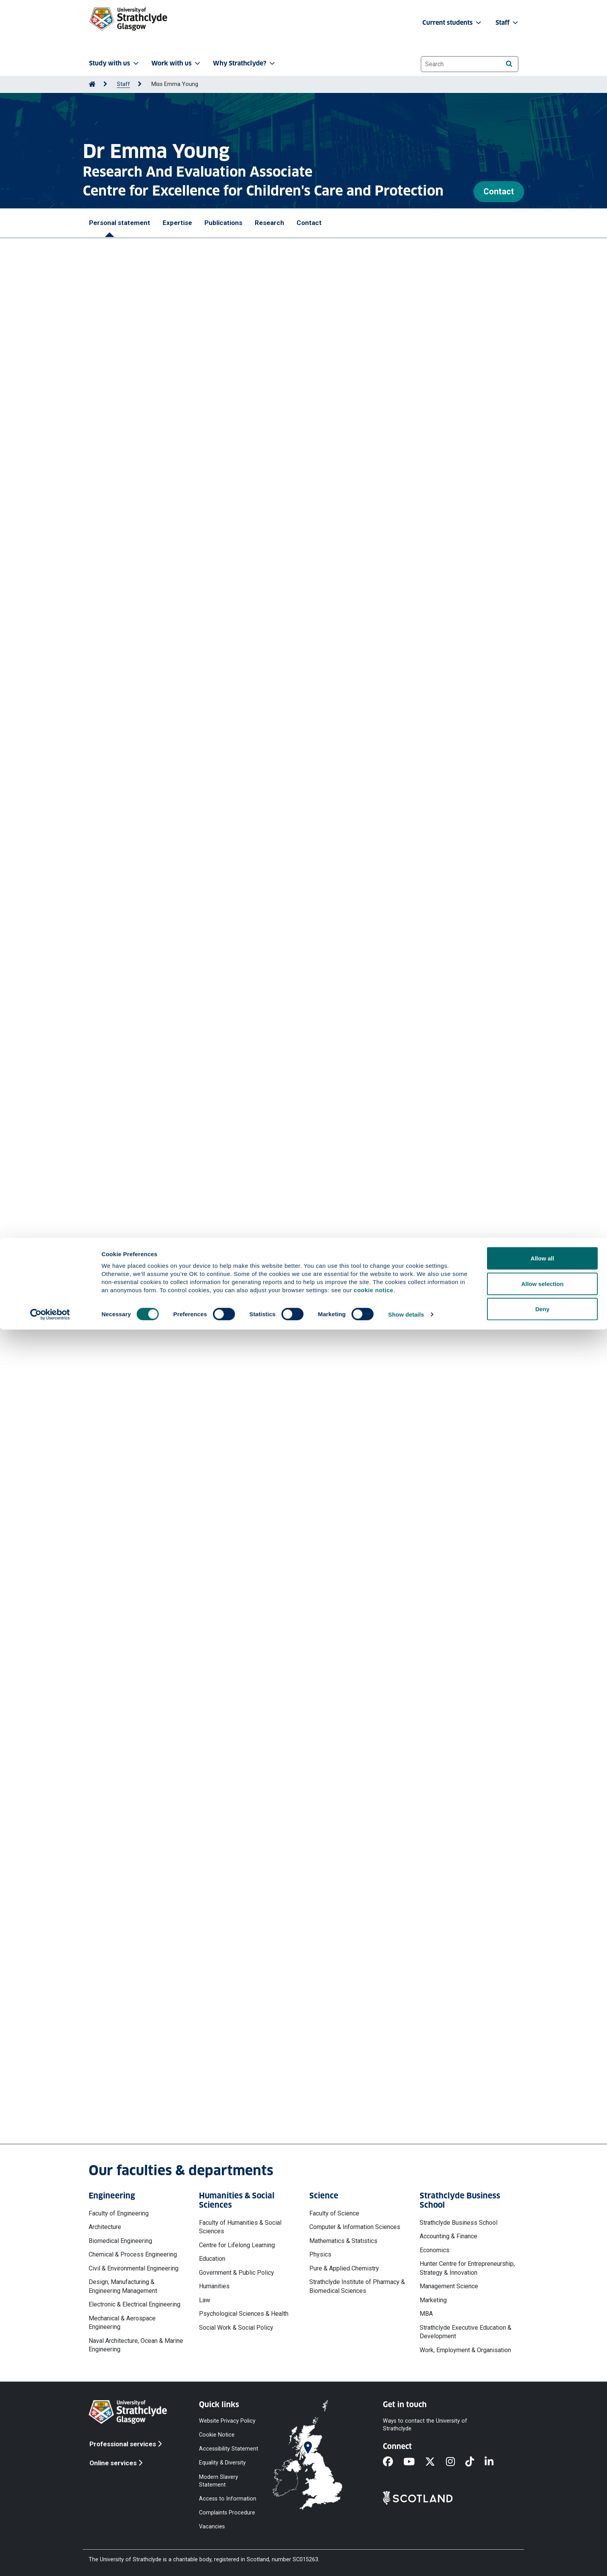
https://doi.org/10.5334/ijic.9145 (145, 800)
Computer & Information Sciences (354, 2227)
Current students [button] (452, 23)
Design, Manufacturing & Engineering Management (123, 2286)
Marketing (433, 2300)
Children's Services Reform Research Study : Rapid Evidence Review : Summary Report (227, 983)
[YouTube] (414, 2462)
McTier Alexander (173, 768)
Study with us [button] (114, 63)
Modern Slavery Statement (218, 2480)
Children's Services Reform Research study (164, 1645)
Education (212, 2258)
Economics (434, 2250)
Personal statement (119, 223)
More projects (137, 1950)
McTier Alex (164, 836)
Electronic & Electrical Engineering (134, 2304)
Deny (542, 2555)
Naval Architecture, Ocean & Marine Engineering (136, 2345)
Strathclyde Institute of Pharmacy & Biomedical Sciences (357, 2286)
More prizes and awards (143, 634)
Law (204, 2300)
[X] (435, 2462)
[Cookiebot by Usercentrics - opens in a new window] (50, 2561)
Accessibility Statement (228, 2448)
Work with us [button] (176, 63)
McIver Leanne (231, 844)
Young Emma (318, 768)
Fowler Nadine (139, 844)
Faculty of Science (334, 2213)
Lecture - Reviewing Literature (146, 1253)
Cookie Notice (217, 2435)
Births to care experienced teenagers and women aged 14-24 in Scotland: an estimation (229, 1735)
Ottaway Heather (142, 777)
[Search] (509, 63)
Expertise (177, 223)
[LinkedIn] (494, 2462)
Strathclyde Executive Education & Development (465, 2332)
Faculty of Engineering (119, 2213)
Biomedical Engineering (120, 2241)
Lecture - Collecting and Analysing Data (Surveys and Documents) (197, 1219)
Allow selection (542, 2530)
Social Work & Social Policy (236, 2327)
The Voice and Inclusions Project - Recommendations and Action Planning (209, 1538)
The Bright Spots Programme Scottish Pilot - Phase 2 (179, 1495)
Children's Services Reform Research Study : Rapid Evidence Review (200, 1030)
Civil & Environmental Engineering (133, 2268)
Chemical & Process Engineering (133, 2254)
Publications (223, 223)
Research (269, 223)
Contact (499, 191)
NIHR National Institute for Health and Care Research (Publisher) (195, 1287)
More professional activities (163, 1450)
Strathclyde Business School (458, 2222)
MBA (426, 2313)
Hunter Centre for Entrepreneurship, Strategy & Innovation (467, 2268)
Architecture (105, 2227)
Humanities (214, 2286)
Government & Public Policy (236, 2272)
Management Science (449, 2286)
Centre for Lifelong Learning (237, 2245)
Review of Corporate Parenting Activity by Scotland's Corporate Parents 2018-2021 (223, 1798)
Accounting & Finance (448, 2236)
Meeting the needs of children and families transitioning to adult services (208, 1365)
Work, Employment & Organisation (465, 2350)
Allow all (542, 2504)
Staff (123, 84)
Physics (320, 2254)
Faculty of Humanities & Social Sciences (240, 2227)
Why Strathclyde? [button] (244, 63)
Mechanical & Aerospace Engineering (122, 2322)
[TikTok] (475, 2462)
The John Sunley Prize (121, 584)
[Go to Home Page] (92, 84)
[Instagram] (455, 2462)
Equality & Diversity (222, 2462)
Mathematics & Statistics (343, 2241)
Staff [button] (508, 23)
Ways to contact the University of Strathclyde (425, 2425)
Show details (406, 2560)
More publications (144, 1092)
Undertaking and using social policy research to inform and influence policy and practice (229, 1400)
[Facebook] (393, 2462)
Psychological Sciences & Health (243, 2313)
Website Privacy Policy (227, 2421)
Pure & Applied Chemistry (344, 2268)
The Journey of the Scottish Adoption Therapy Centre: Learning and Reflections (218, 1871)
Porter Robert (293, 836)
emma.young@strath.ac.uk (154, 2093)
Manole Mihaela (204, 836)
